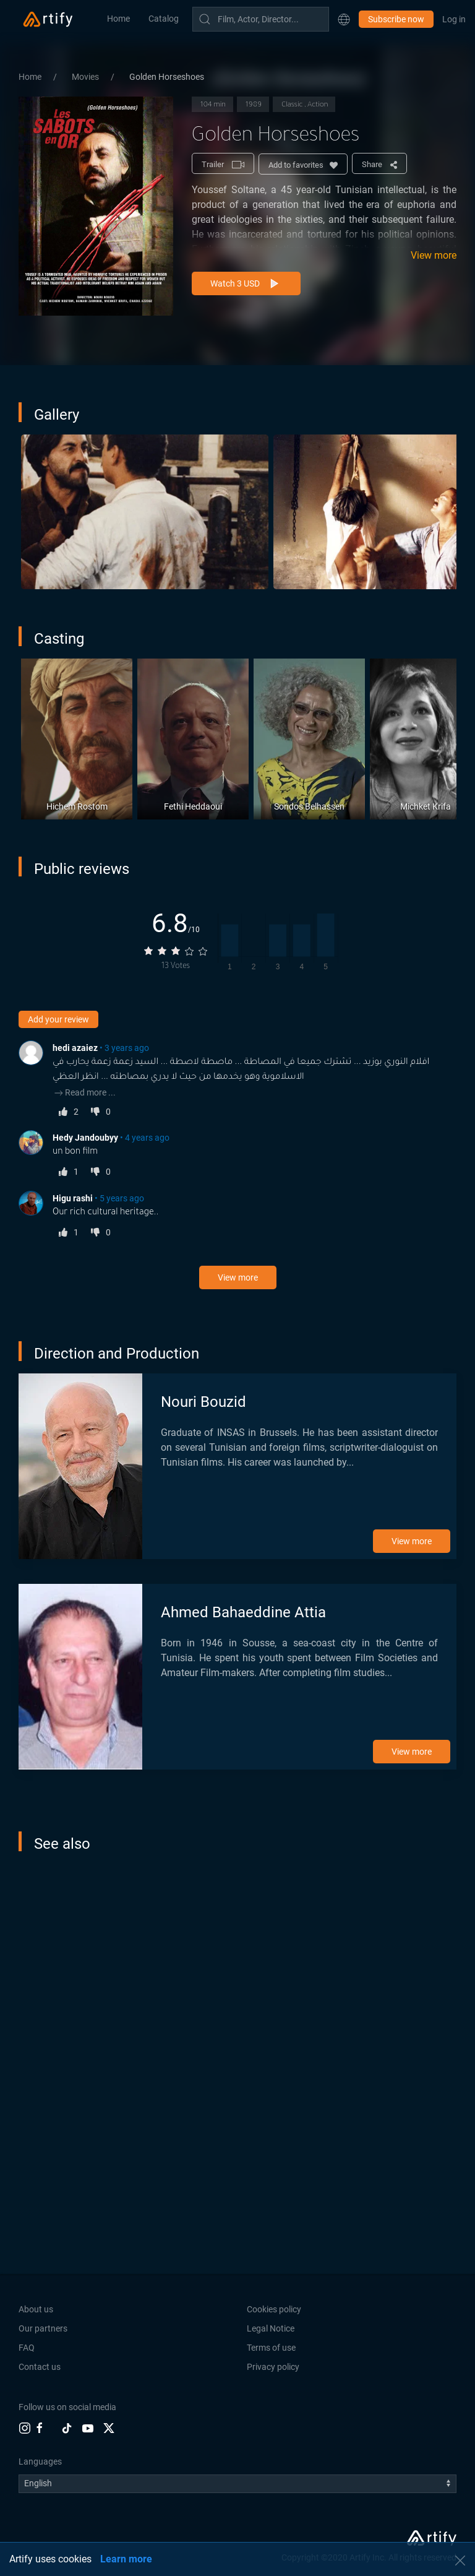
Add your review (58, 1019)
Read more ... (84, 1092)
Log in (454, 19)
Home (118, 19)
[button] (344, 19)
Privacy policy (273, 2367)
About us (36, 2309)
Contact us (40, 2367)
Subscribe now (396, 19)
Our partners (43, 2328)
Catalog (163, 19)
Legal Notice (270, 2328)
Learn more (126, 2559)
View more (433, 255)
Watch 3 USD (246, 284)
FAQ (27, 2348)
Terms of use (271, 2348)
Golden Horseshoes (166, 77)
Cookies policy (274, 2309)
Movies (86, 77)
